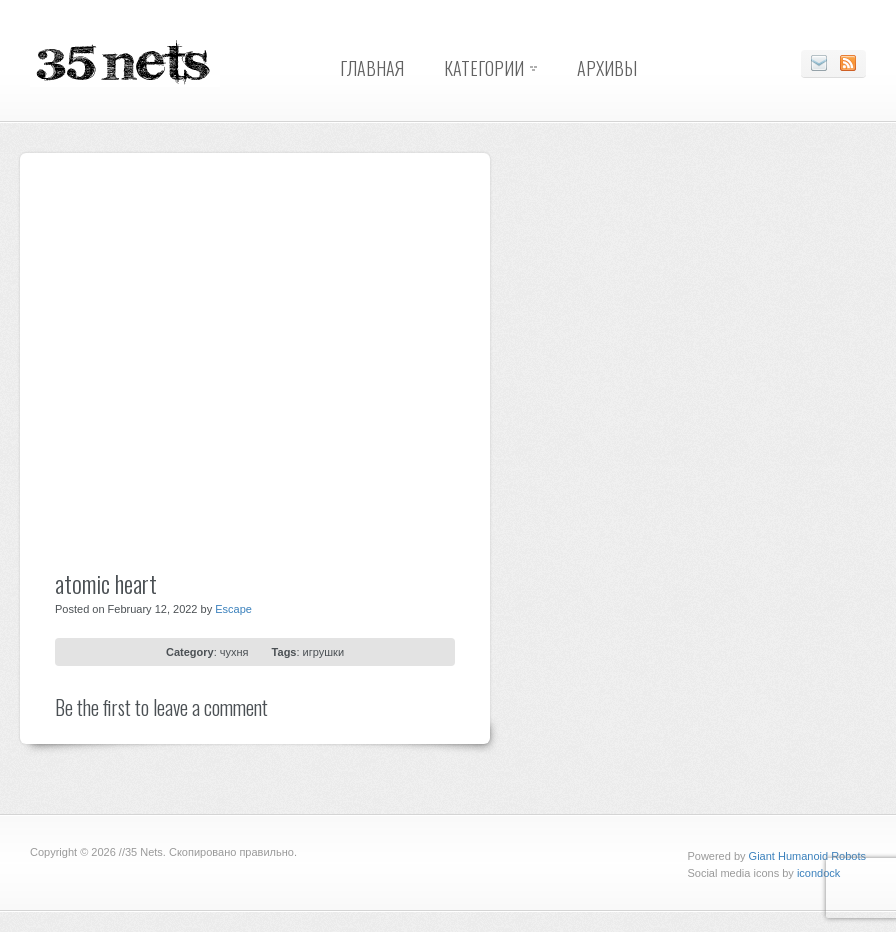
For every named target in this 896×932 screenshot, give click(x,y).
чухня (234, 652)
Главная (372, 68)
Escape (233, 609)
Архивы (607, 68)
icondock (818, 873)
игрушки (323, 652)
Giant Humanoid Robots (807, 856)
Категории (484, 68)
